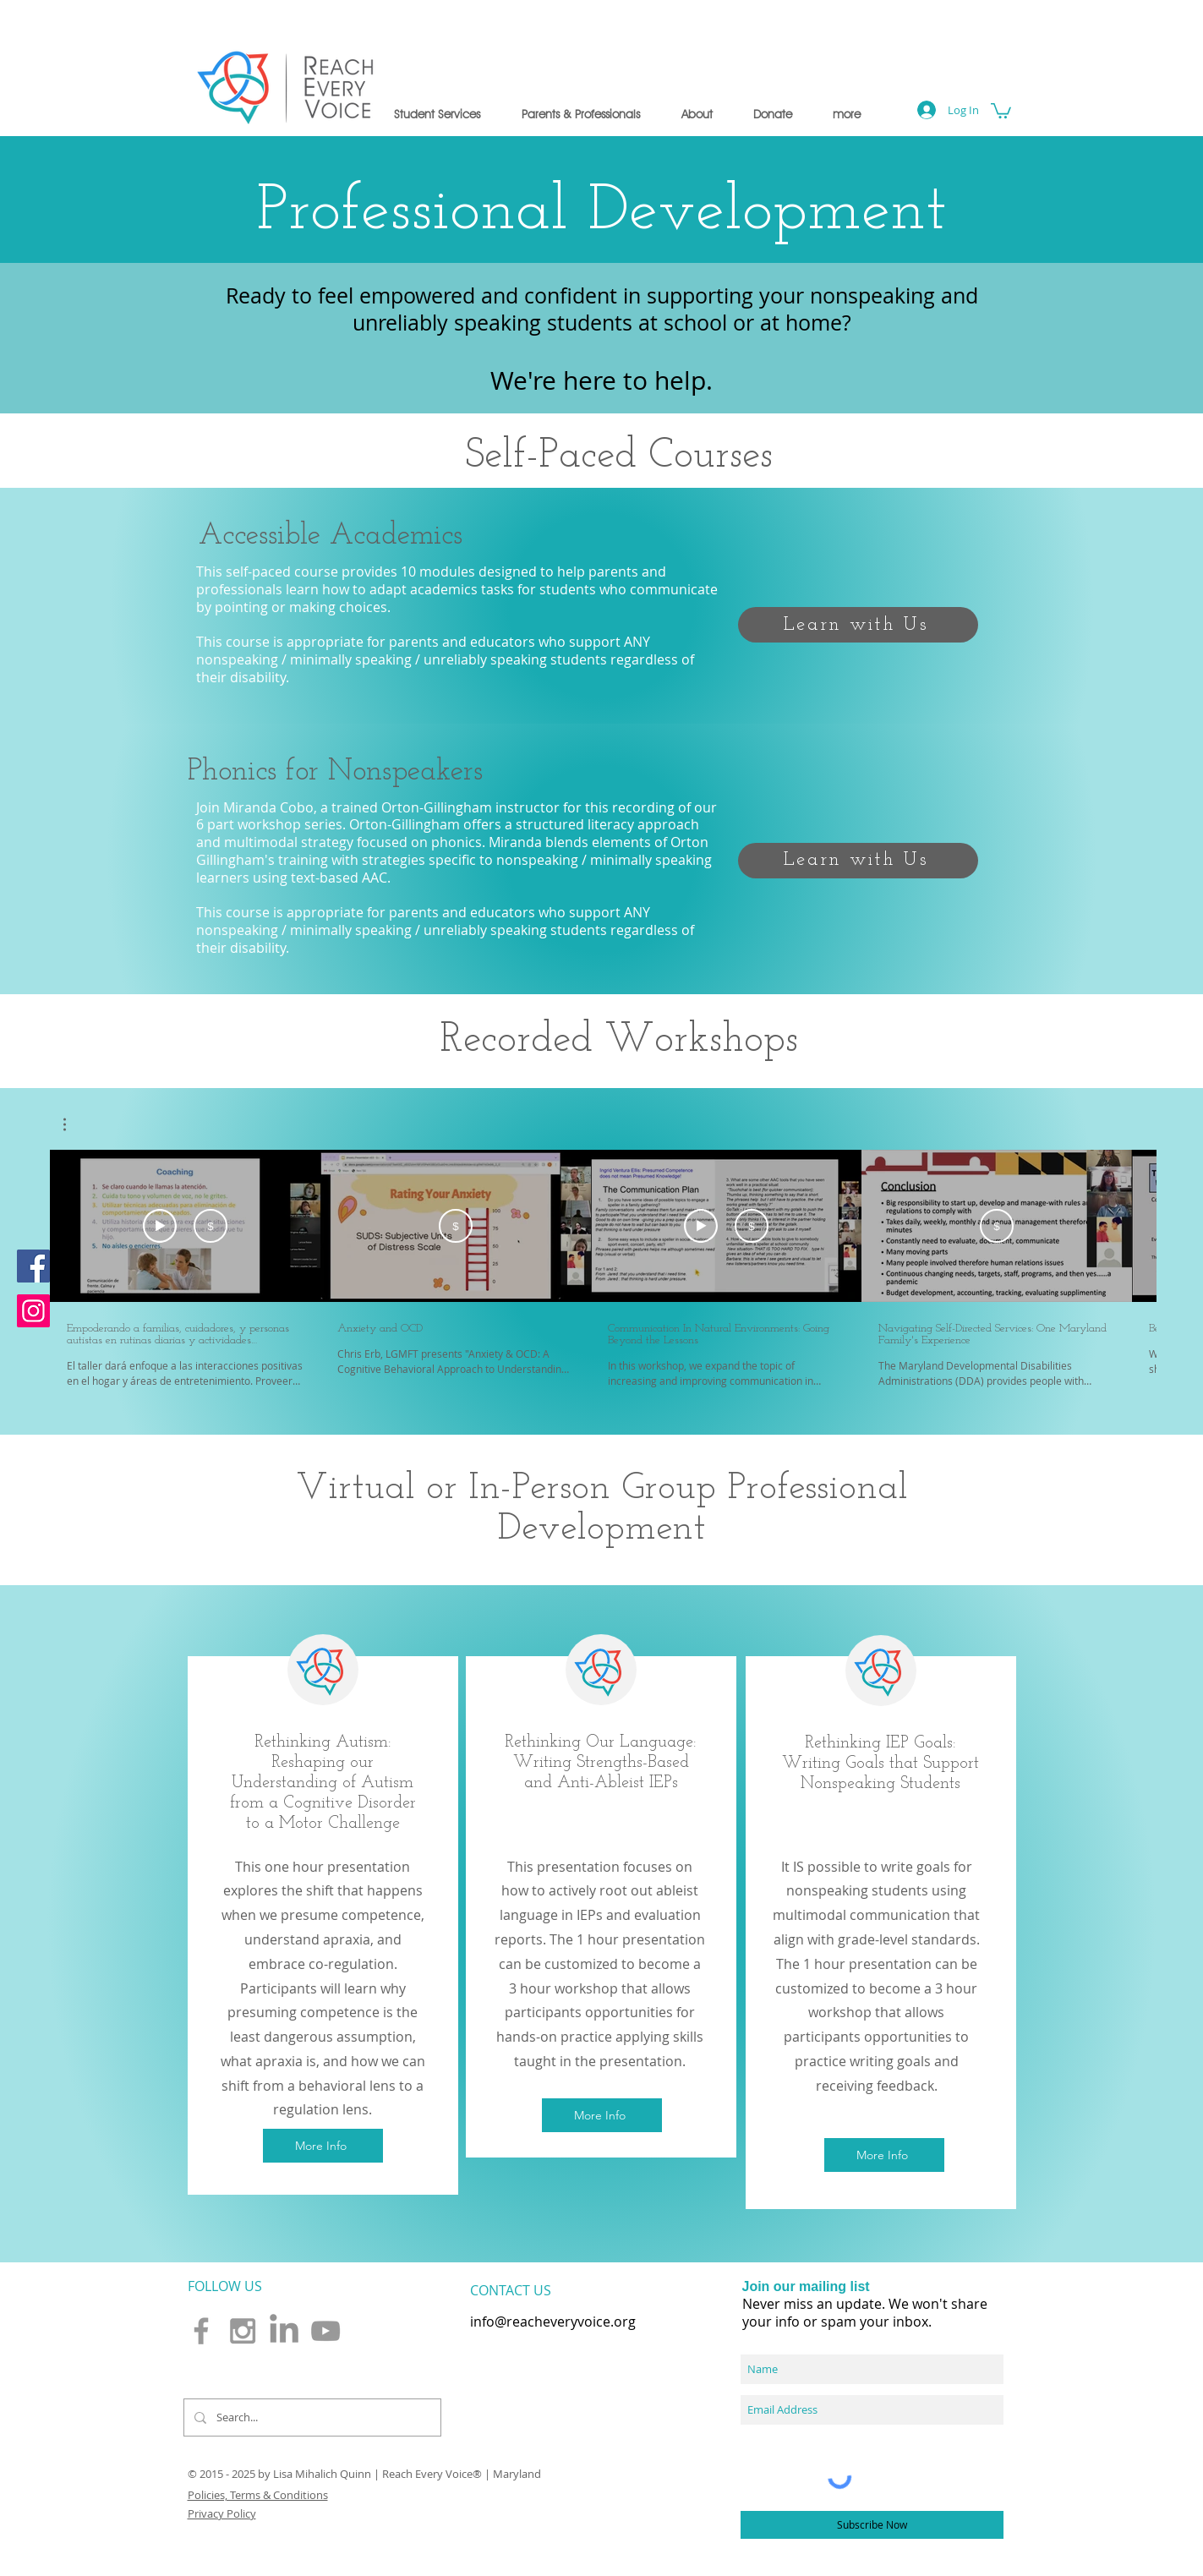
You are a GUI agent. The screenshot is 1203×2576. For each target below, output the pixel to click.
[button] (437, 114)
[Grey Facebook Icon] (201, 2331)
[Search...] (310, 2417)
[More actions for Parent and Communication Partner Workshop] (73, 1124)
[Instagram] (33, 1310)
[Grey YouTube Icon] (325, 2331)
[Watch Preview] (160, 1226)
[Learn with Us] (858, 625)
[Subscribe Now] (872, 2525)
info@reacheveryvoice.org (553, 2321)
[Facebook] (33, 1266)
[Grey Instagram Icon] (242, 2331)
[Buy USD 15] (210, 1226)
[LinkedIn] (284, 2331)
